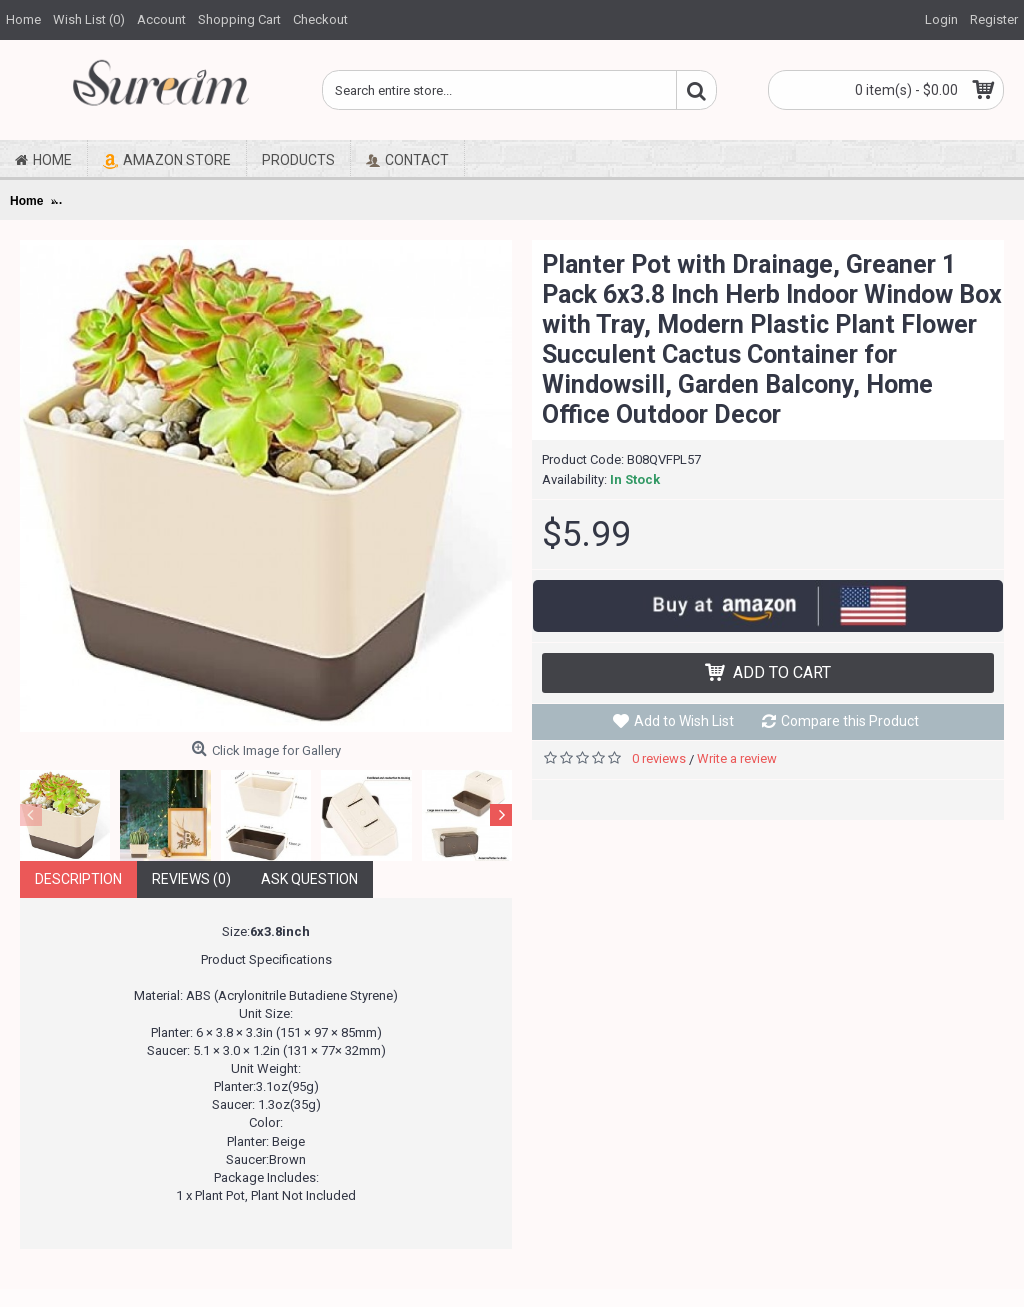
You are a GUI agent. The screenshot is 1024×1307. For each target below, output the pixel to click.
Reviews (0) (191, 879)
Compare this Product (850, 721)
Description (78, 879)
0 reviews (659, 758)
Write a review (737, 758)
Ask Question (309, 879)
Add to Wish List (684, 721)
